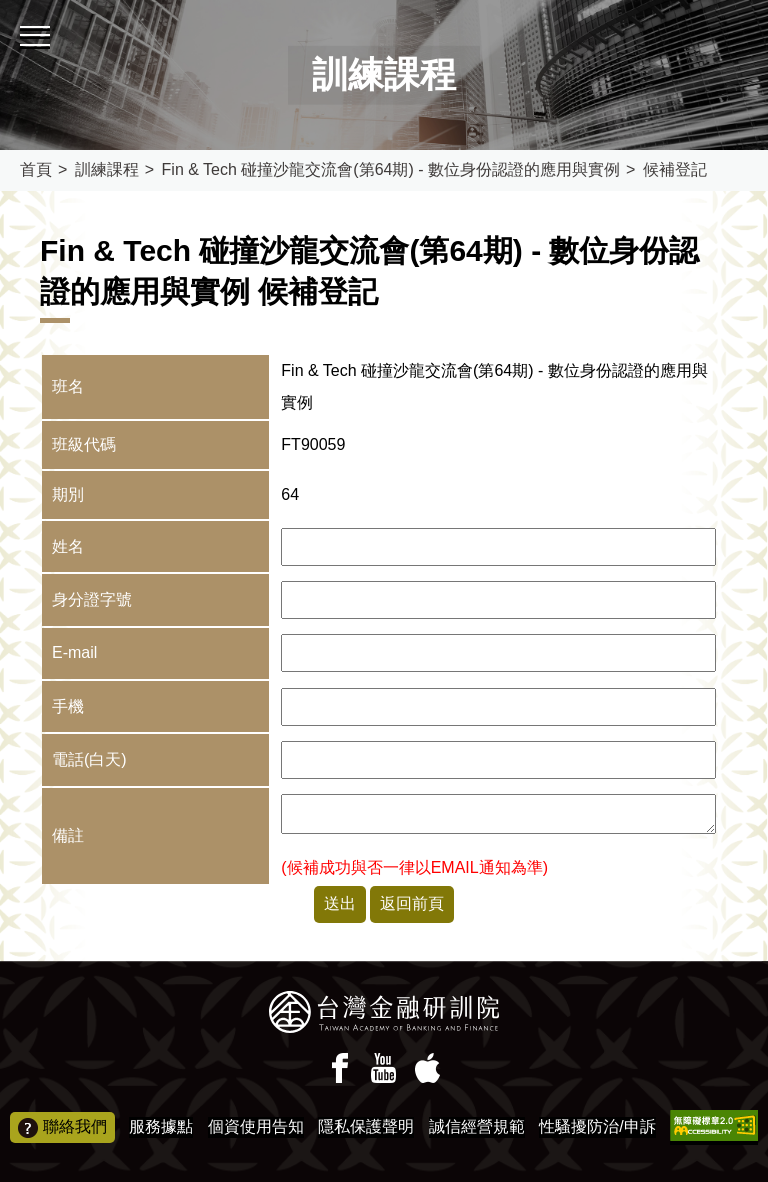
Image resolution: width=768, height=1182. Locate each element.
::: (6, 8)
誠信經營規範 (477, 1126)
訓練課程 (107, 169)
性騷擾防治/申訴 (597, 1126)
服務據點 (161, 1126)
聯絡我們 (62, 1128)
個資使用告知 (256, 1126)
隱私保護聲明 (366, 1126)
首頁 (36, 169)
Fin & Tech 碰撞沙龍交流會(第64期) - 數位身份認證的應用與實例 (391, 169)
